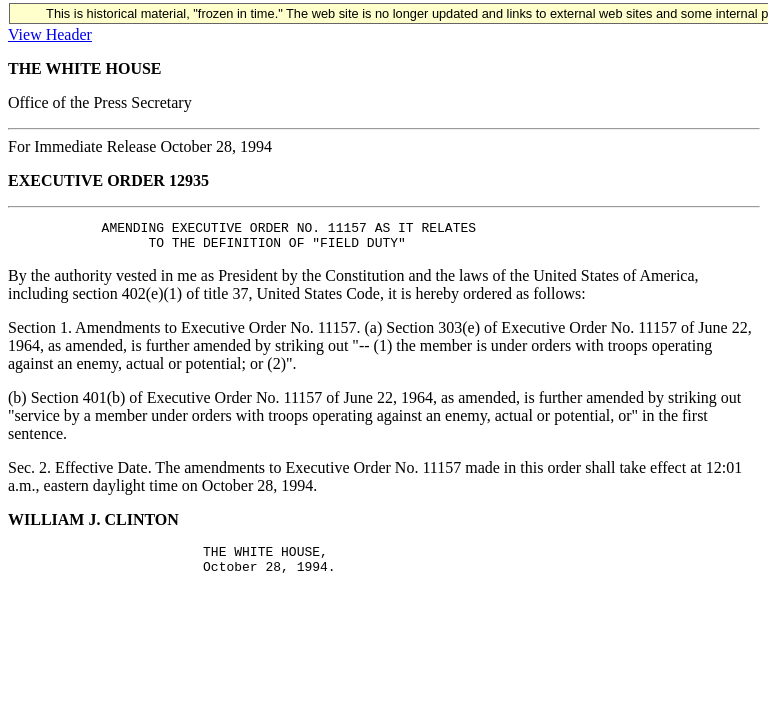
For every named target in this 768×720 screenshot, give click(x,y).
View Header (50, 34)
